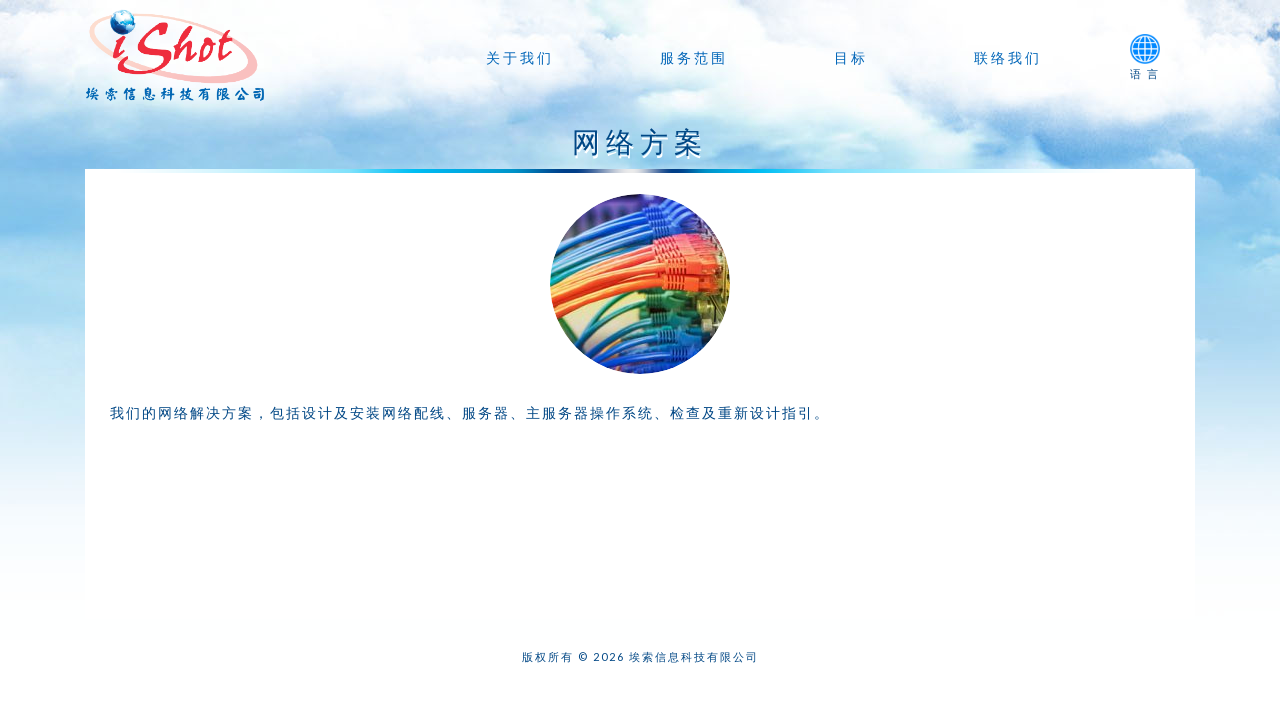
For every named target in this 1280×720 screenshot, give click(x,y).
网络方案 (640, 141)
